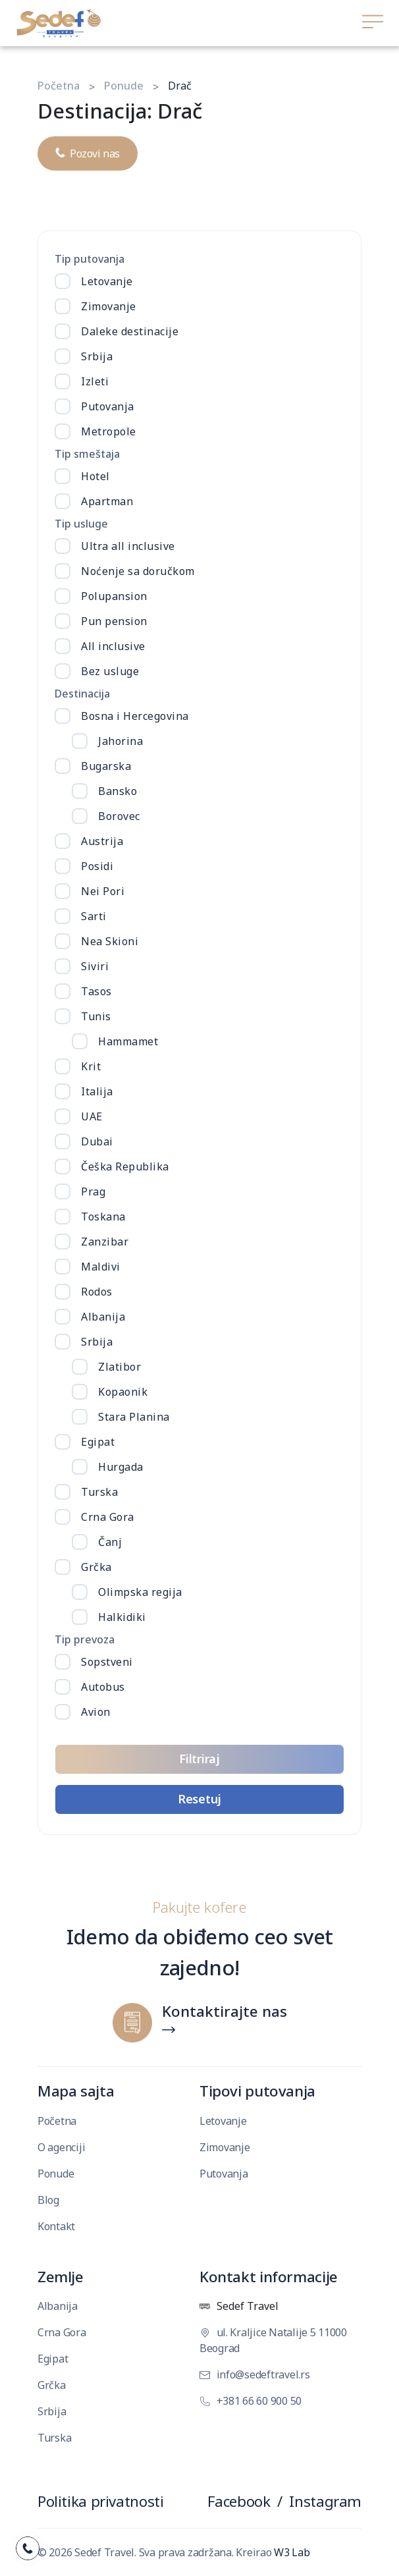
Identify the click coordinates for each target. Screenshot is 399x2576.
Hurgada (121, 1467)
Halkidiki (122, 1617)
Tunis (96, 1016)
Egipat (98, 1442)
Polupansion (114, 596)
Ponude (124, 85)
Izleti (95, 381)
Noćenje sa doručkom (138, 571)
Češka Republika (125, 1166)
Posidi (97, 866)
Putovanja (107, 406)
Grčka (96, 1567)
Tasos (96, 991)
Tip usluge (81, 523)
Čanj (110, 1542)
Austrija (102, 841)
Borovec (119, 816)
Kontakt (56, 2226)
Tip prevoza (85, 1639)
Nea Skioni (109, 941)
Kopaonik (122, 1391)
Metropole (108, 431)
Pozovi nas (87, 149)
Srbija (97, 356)
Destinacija (82, 693)
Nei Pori (102, 891)
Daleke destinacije (129, 331)
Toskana (103, 1216)
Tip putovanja (89, 258)
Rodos (97, 1291)
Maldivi (100, 1266)
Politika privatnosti (100, 2501)
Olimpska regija (140, 1592)
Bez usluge (110, 671)
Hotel (95, 476)
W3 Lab (291, 2552)
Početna (59, 85)
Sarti (94, 916)
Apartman (107, 501)
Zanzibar (104, 1241)
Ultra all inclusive (128, 546)
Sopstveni (107, 1662)
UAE (92, 1116)
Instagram (325, 2501)
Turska (99, 1492)
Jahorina (120, 741)
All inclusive (113, 646)
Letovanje (107, 281)
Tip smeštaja (87, 453)
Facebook (239, 2501)
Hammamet (128, 1041)
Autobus (103, 1687)
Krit (91, 1066)
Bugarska (106, 766)
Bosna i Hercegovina (135, 716)
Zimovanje (108, 306)
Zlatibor (119, 1366)
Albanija (103, 1316)
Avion (96, 1712)
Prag (93, 1191)
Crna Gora (107, 1517)
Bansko (117, 791)
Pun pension (114, 621)
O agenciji (61, 2147)
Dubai (97, 1141)
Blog (48, 2200)
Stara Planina (134, 1417)
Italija (97, 1091)
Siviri (95, 966)
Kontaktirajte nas (224, 2012)
